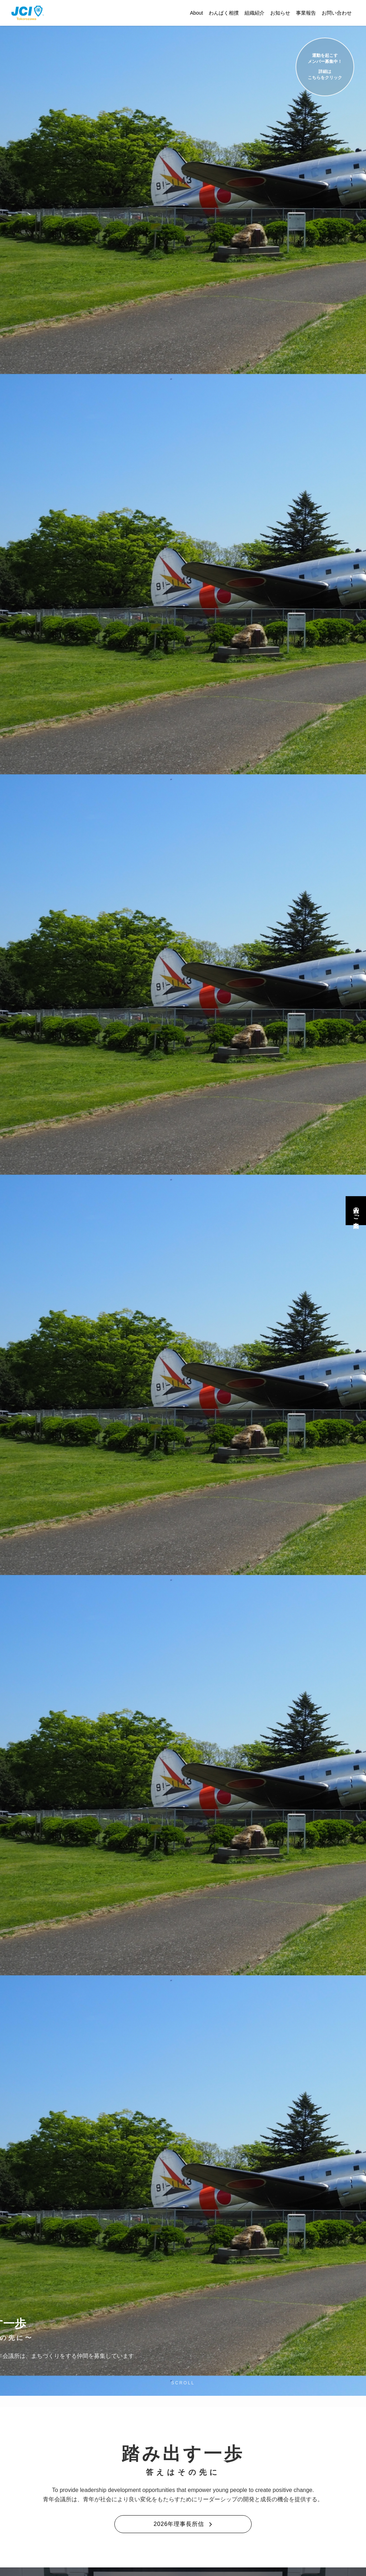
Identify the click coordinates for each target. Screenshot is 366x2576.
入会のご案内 (356, 1211)
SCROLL (183, 2382)
